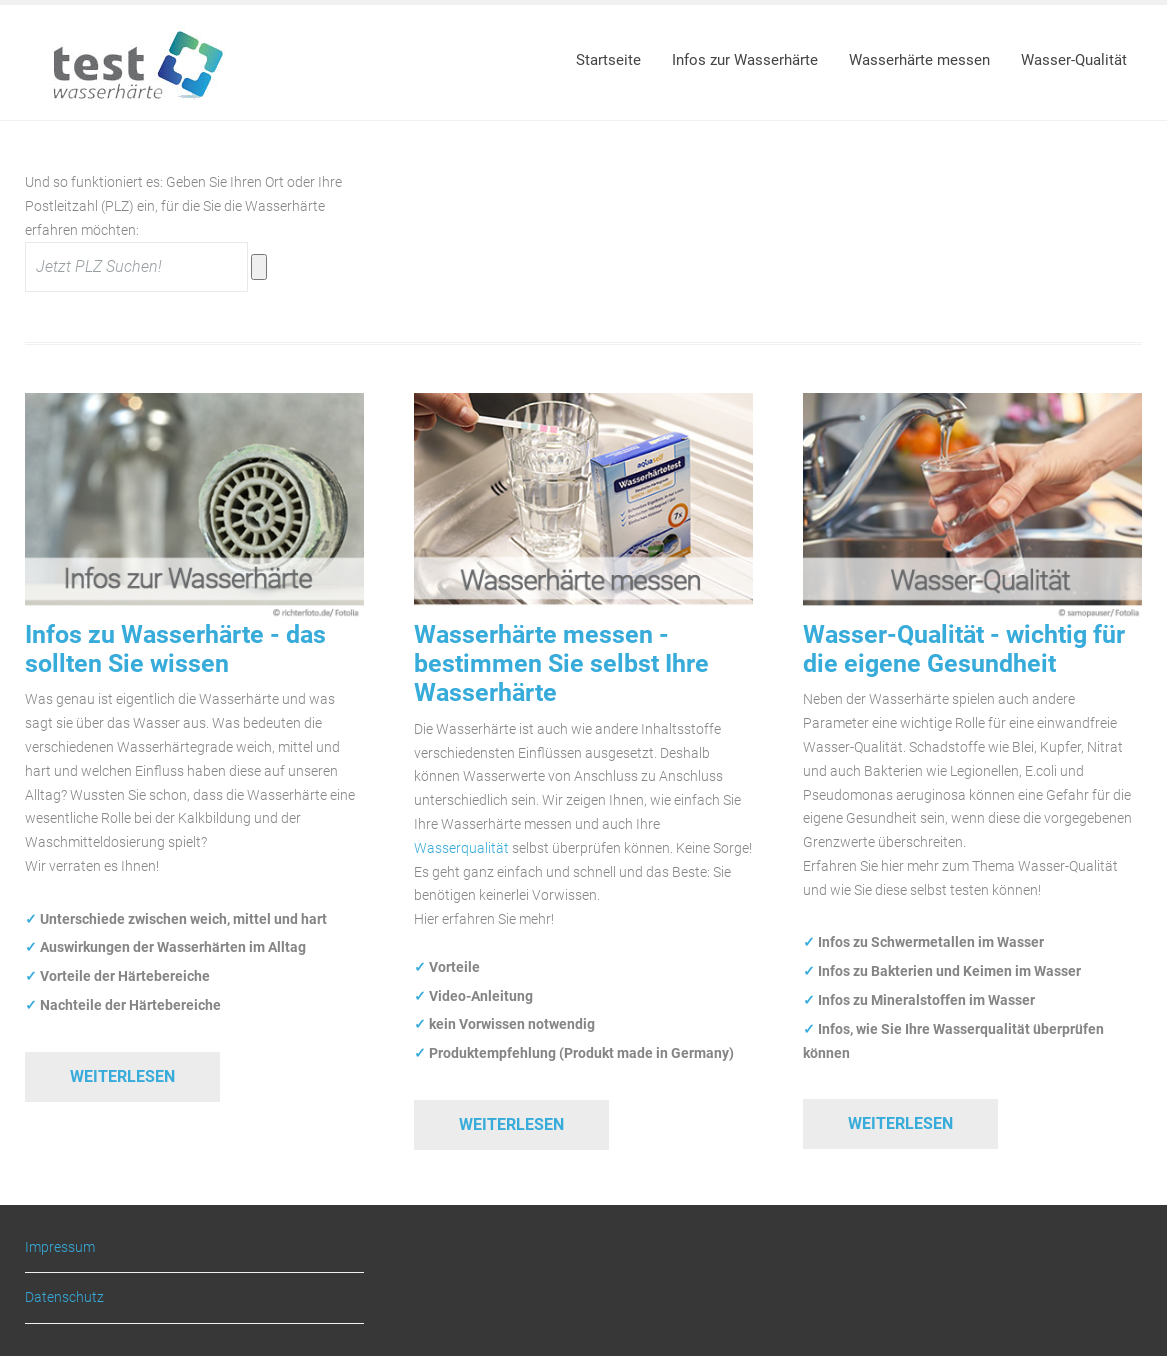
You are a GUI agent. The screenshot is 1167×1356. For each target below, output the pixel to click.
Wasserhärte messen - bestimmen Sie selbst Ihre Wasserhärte (561, 664)
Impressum (60, 1247)
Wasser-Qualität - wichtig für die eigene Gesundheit (964, 649)
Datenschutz (64, 1297)
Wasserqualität (461, 848)
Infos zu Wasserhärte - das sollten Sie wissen (175, 649)
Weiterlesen (122, 1076)
